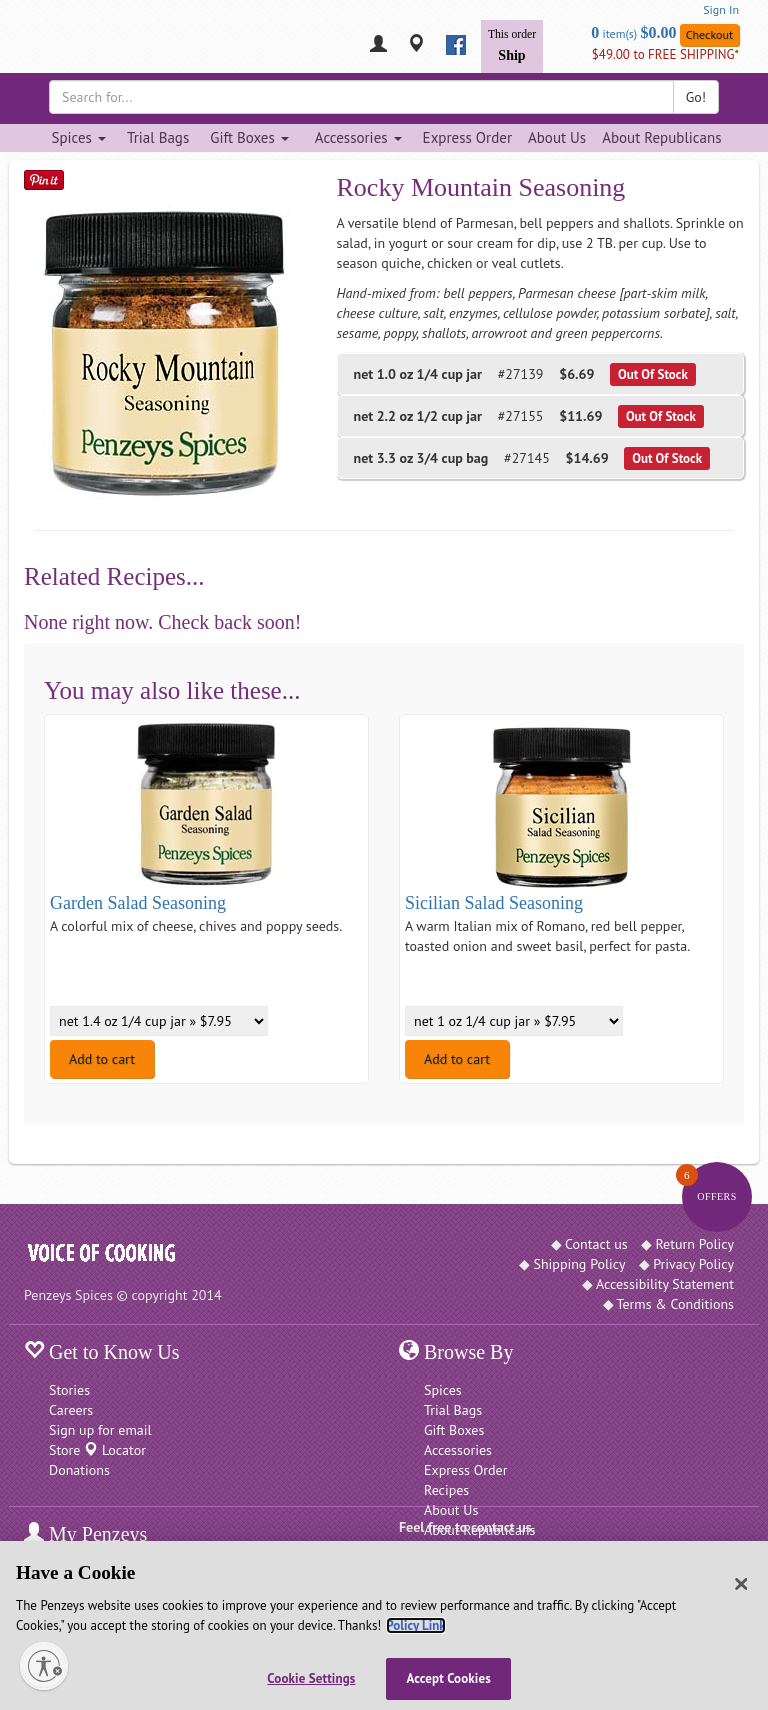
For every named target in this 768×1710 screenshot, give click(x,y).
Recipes (446, 1490)
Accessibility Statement (665, 1284)
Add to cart (102, 1059)
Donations (79, 1470)
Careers (71, 1410)
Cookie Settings (311, 1678)
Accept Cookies (449, 1678)
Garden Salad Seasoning (138, 903)
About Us (557, 137)
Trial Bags (158, 137)
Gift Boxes (454, 1430)
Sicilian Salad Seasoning (494, 903)
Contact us (596, 1244)
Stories (69, 1390)
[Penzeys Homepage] (24, 45)
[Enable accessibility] (44, 1666)
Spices (443, 1390)
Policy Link (415, 1625)
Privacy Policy (693, 1264)
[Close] (741, 1584)
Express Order (467, 137)
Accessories (458, 1450)
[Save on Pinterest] (44, 179)
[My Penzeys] (378, 45)
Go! (696, 97)
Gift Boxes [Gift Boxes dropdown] (249, 137)
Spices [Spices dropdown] (78, 137)
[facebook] (456, 45)
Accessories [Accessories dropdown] (358, 137)
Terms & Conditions (676, 1304)
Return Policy (694, 1244)
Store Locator (97, 1450)
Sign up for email (100, 1430)
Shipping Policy (579, 1264)
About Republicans (661, 137)
